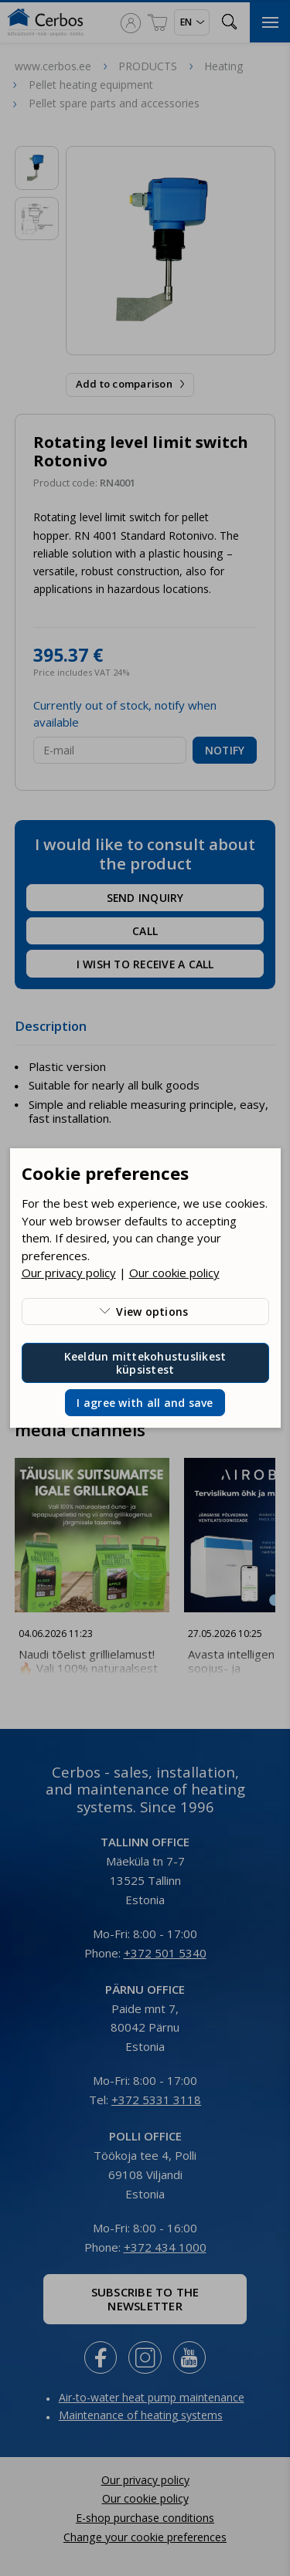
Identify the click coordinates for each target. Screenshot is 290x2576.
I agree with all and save (145, 1402)
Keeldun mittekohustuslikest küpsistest (145, 1363)
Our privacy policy (69, 1272)
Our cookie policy (174, 1272)
